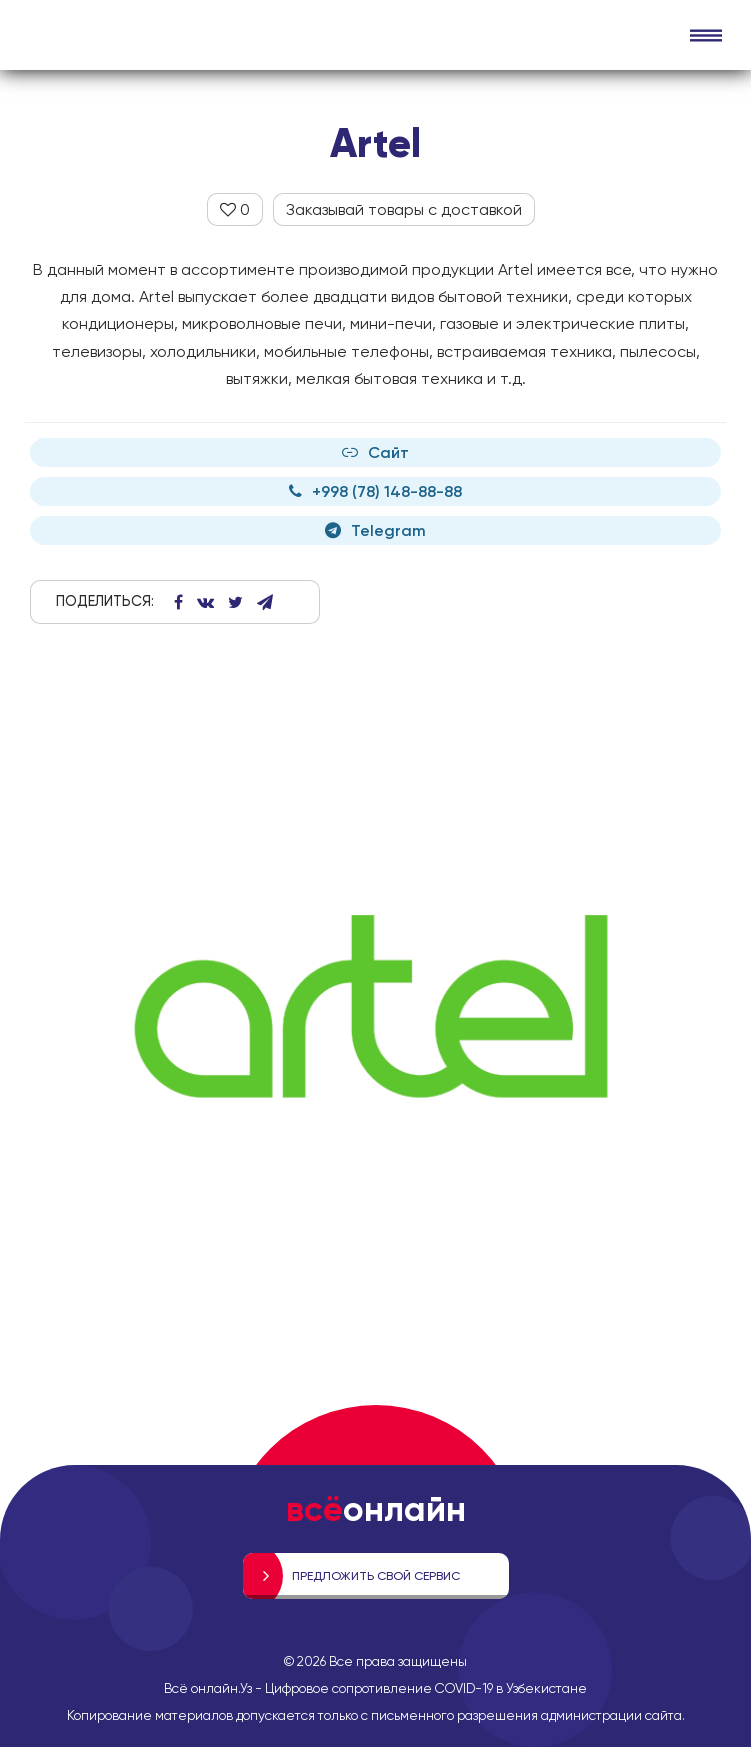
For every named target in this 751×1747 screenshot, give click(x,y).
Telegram (375, 530)
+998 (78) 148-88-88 (375, 491)
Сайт (375, 452)
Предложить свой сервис (376, 1576)
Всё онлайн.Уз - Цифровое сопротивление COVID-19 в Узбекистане (375, 1688)
